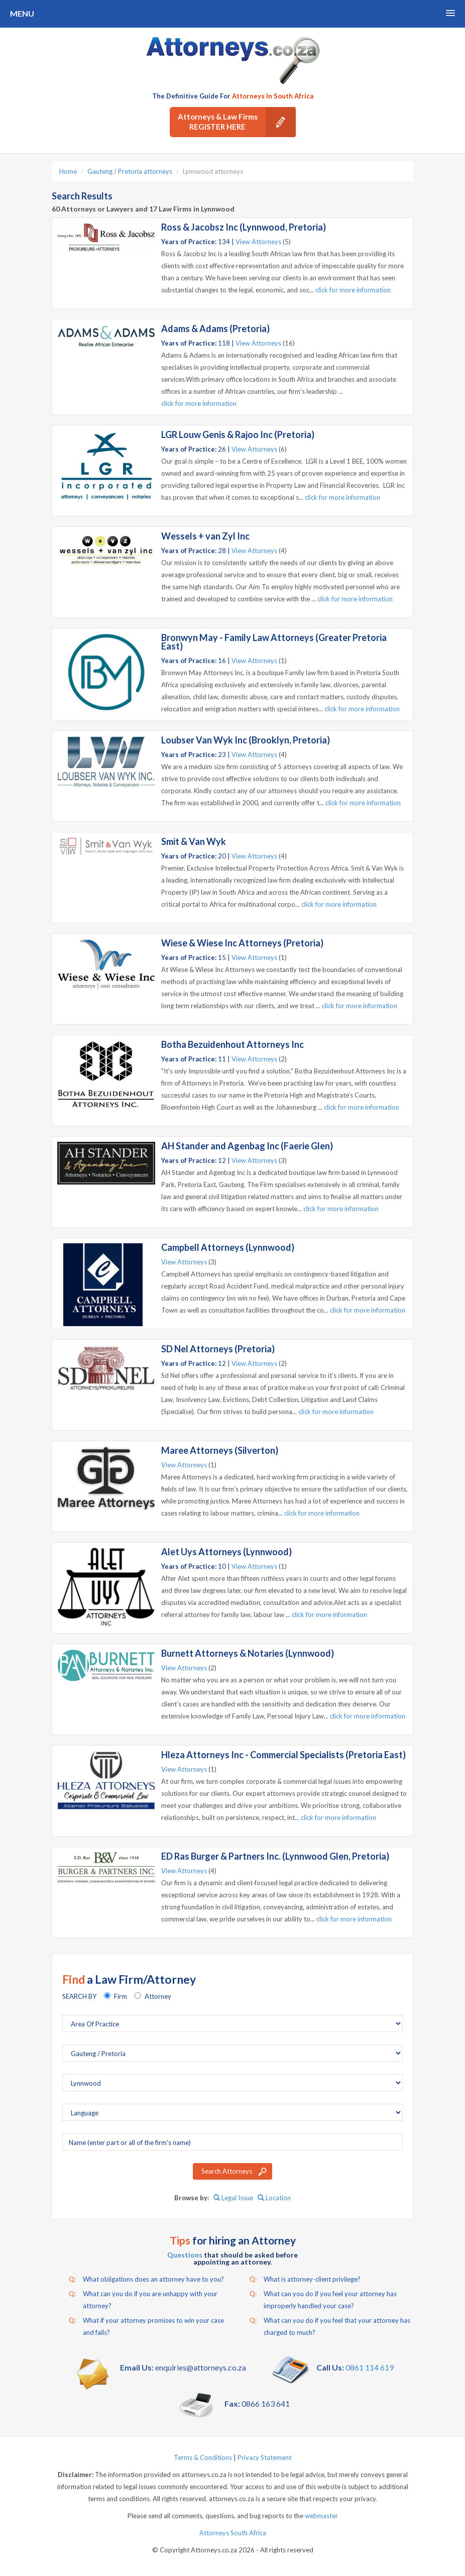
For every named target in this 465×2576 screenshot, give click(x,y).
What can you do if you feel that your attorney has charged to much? (330, 2325)
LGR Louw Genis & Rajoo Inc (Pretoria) (237, 434)
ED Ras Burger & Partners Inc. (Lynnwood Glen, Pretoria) (275, 1856)
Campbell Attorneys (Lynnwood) (227, 1247)
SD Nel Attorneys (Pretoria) (218, 1348)
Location (274, 2198)
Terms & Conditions (203, 2457)
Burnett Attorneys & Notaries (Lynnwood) (247, 1653)
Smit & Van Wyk (193, 841)
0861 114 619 (369, 2367)
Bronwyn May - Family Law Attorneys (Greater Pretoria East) (274, 642)
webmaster (321, 2516)
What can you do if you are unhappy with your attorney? (143, 2299)
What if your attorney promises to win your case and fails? (146, 2325)
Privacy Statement (264, 2457)
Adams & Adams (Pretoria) (215, 328)
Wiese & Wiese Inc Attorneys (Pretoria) (242, 942)
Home (68, 171)
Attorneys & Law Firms (237, 122)
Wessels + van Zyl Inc (205, 536)
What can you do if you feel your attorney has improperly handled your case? (323, 2299)
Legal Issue (233, 2198)
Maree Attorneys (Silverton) (219, 1450)
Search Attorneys (226, 2171)
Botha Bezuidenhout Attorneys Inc (232, 1044)
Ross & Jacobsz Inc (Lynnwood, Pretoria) (243, 227)
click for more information (353, 290)
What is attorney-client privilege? (305, 2279)
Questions (184, 2254)
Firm (120, 1996)
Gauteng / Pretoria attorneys (129, 171)
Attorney (158, 1996)
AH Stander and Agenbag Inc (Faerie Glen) (247, 1145)
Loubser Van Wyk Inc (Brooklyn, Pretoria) (245, 739)
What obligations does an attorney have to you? (146, 2279)
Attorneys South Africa (232, 2533)
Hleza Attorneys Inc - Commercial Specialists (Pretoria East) (283, 1754)
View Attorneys (258, 242)
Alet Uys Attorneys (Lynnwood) (226, 1551)
